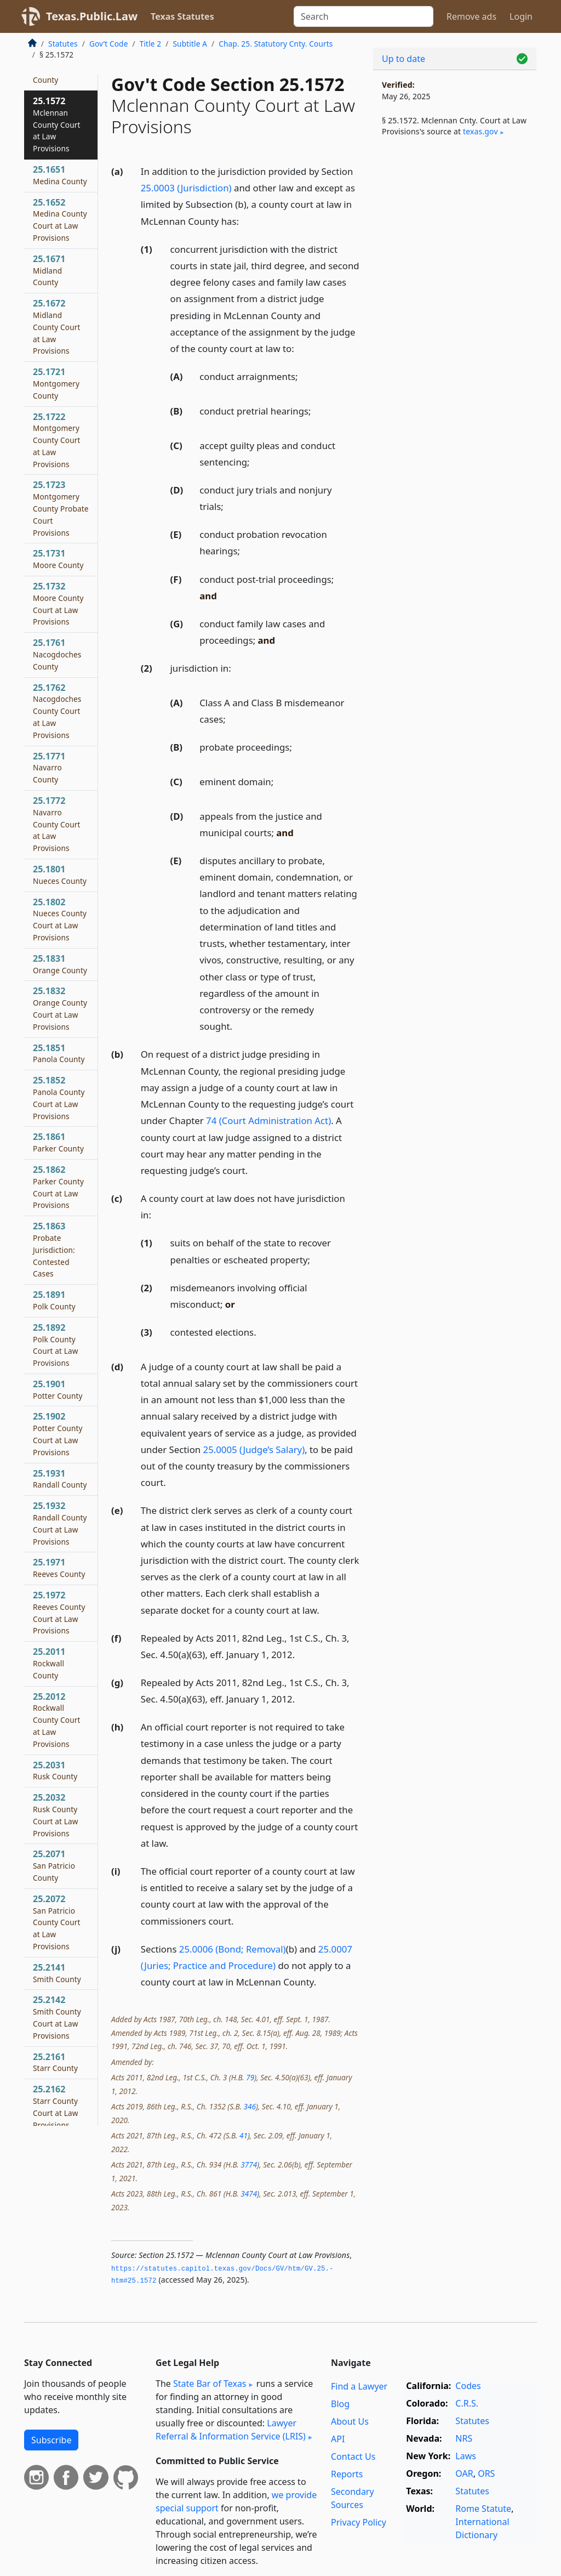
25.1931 (60, 1478)
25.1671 (49, 270)
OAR (464, 2473)
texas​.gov (480, 131)
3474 (249, 2193)
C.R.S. (466, 2403)
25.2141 (57, 1972)
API (338, 2439)
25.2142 (57, 2017)
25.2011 (49, 1663)
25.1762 (57, 711)
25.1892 (55, 1344)
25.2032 (55, 1814)
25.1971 (59, 1567)
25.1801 (60, 874)
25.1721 (56, 383)
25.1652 (60, 219)
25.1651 (60, 174)
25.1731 (58, 558)
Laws (465, 2456)
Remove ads (471, 16)
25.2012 (57, 1719)
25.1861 (58, 1142)
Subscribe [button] (51, 2440)
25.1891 (54, 1300)
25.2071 (54, 1865)
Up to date (403, 59)
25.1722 (57, 440)
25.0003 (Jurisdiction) (186, 187)
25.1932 (60, 1523)
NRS (463, 2438)
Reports (347, 2474)
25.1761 (57, 654)
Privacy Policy (358, 2522)
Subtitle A (190, 43)
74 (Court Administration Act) (268, 1120)
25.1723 (61, 508)
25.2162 (55, 2106)
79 (250, 2077)
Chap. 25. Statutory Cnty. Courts (276, 43)
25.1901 (58, 1389)
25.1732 (58, 603)
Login (521, 16)
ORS (486, 2473)
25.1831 (60, 963)
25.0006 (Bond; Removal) (232, 1949)
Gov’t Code (108, 43)
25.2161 (55, 2062)
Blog (340, 2404)
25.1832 (60, 1008)
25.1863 (54, 1249)
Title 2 (151, 43)
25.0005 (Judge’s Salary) (254, 1449)
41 (243, 2135)
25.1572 (57, 124)
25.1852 (59, 1097)
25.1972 (59, 1612)
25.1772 (57, 824)
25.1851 (59, 1053)
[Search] (363, 16)
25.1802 (60, 919)
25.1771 (49, 767)
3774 (249, 2164)
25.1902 (58, 1433)
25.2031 (55, 1770)
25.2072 (57, 1922)
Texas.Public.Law (92, 16)
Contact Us (353, 2456)
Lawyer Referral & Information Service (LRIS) (231, 2429)
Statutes (63, 43)
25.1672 (57, 326)
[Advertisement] (455, 230)
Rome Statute (483, 2509)
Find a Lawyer (359, 2386)
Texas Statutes (182, 16)
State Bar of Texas (210, 2384)
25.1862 (58, 1187)
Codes (467, 2386)
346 (249, 2106)
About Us (350, 2421)
